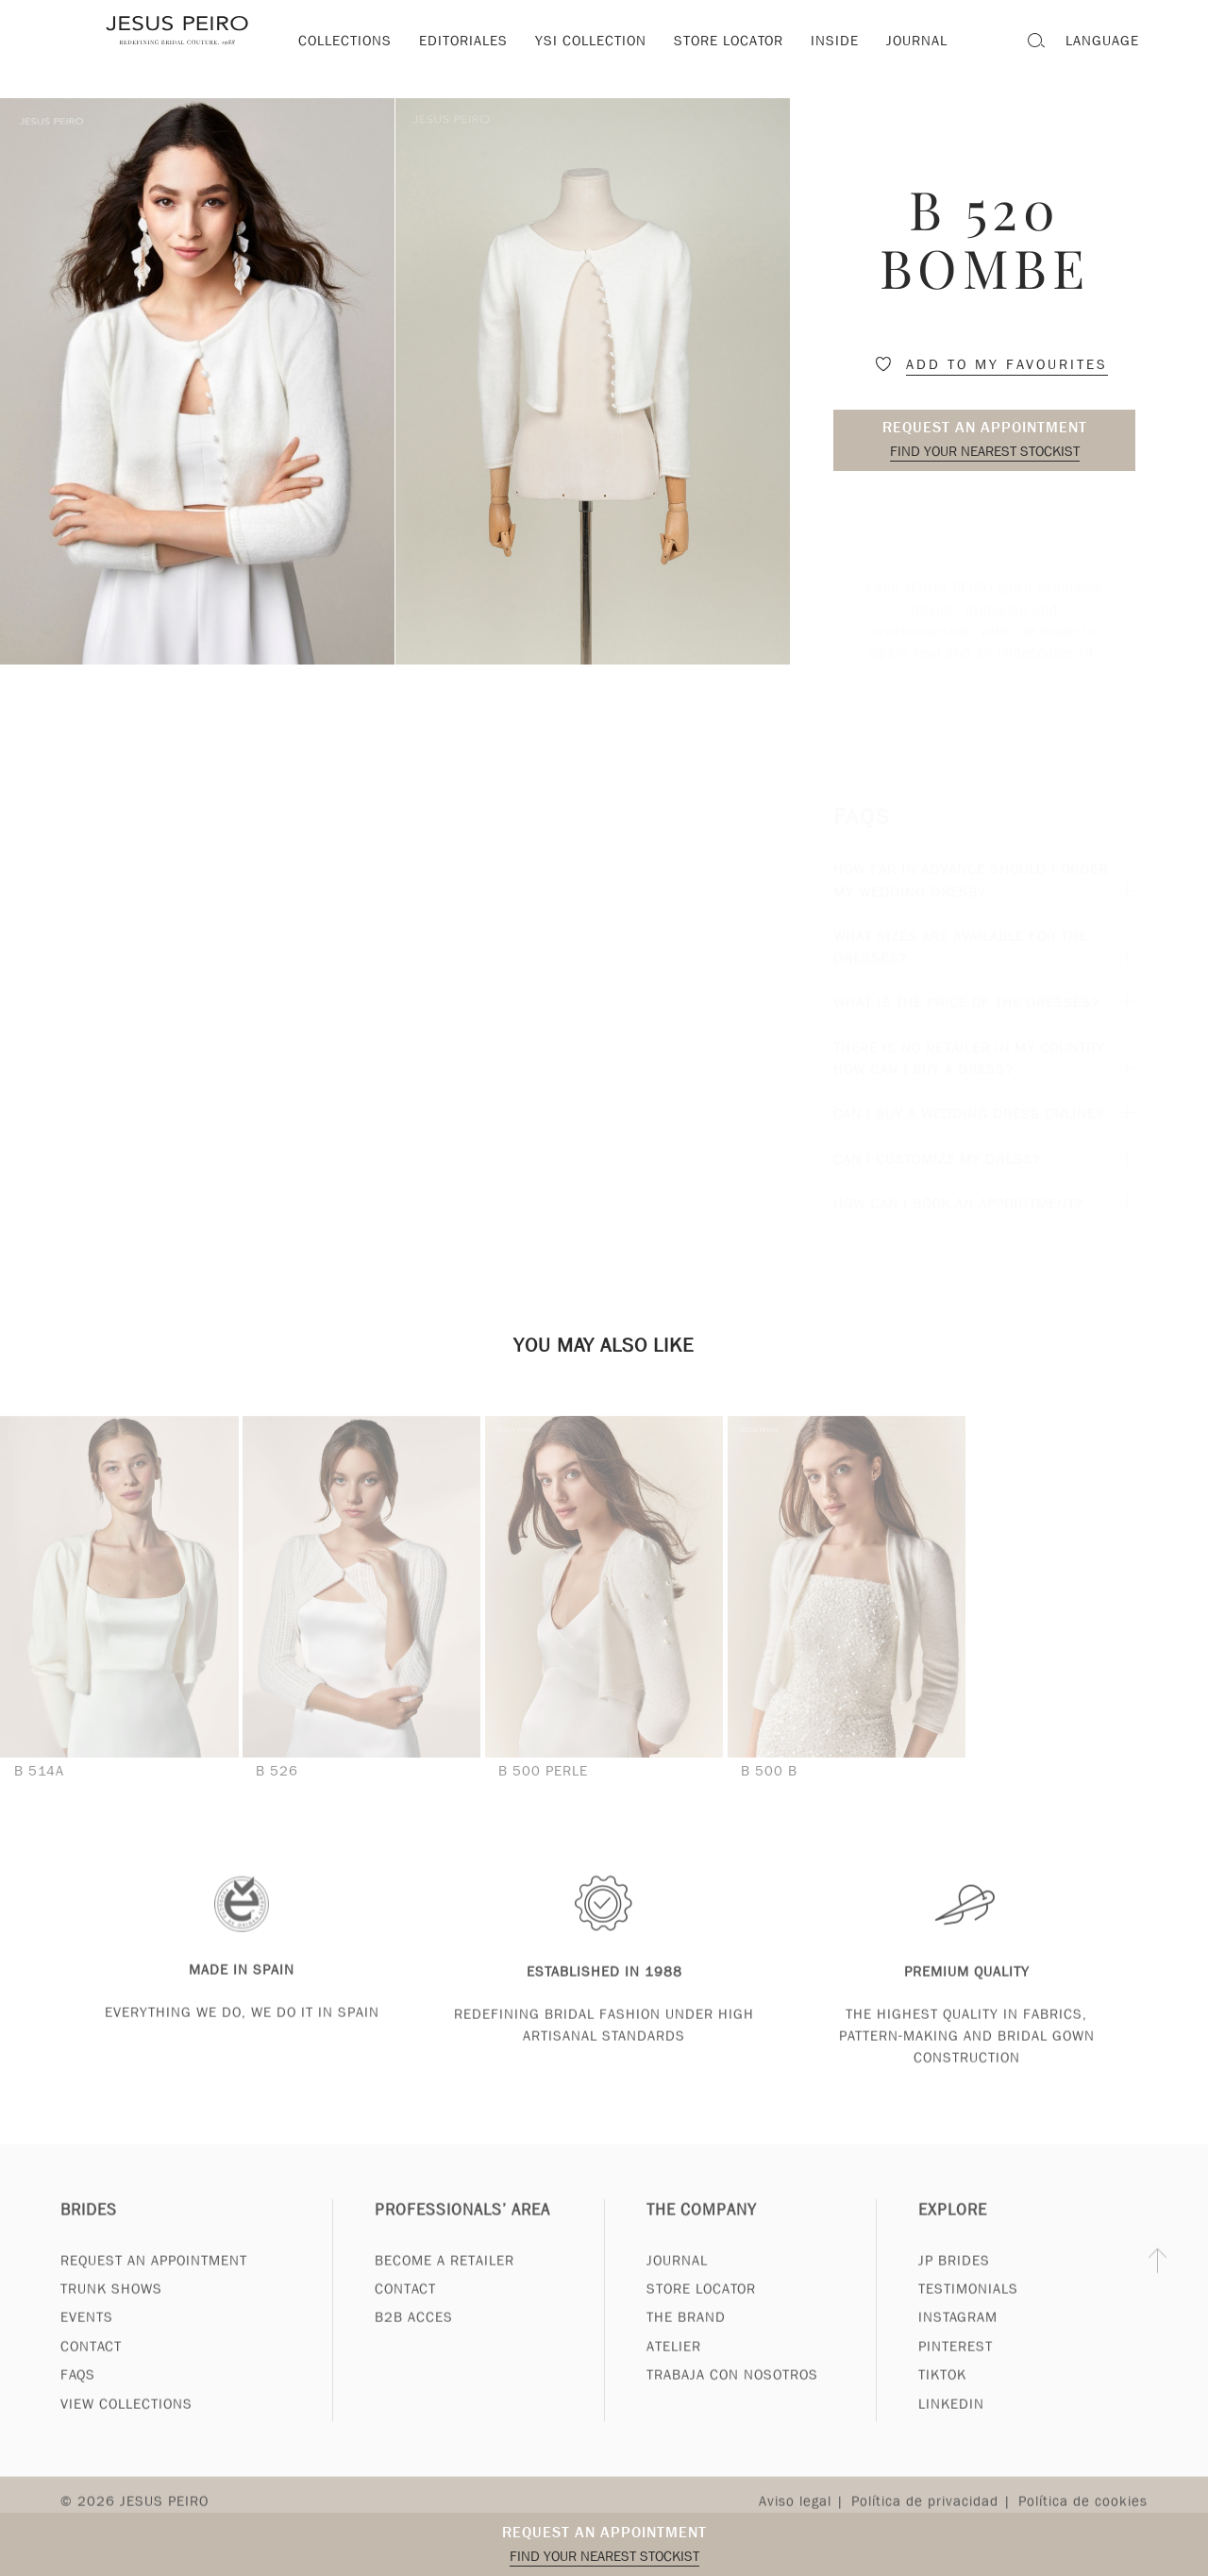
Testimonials (968, 2309)
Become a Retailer (444, 2280)
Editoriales (463, 40)
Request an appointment (984, 427)
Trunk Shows (111, 2309)
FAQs (77, 2395)
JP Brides (954, 2280)
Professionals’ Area (462, 2231)
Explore (952, 2231)
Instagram (958, 2338)
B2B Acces (414, 2338)
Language (1102, 40)
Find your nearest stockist (985, 451)
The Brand (686, 2338)
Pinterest (955, 2367)
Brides (88, 2231)
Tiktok (942, 2395)
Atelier (673, 2367)
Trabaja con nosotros (732, 2395)
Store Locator (701, 2309)
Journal (677, 2280)
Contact (91, 2367)
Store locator (728, 40)
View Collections (126, 2425)
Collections (345, 40)
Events (86, 2338)
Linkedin (951, 2425)
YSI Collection (590, 40)
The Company (701, 2231)
